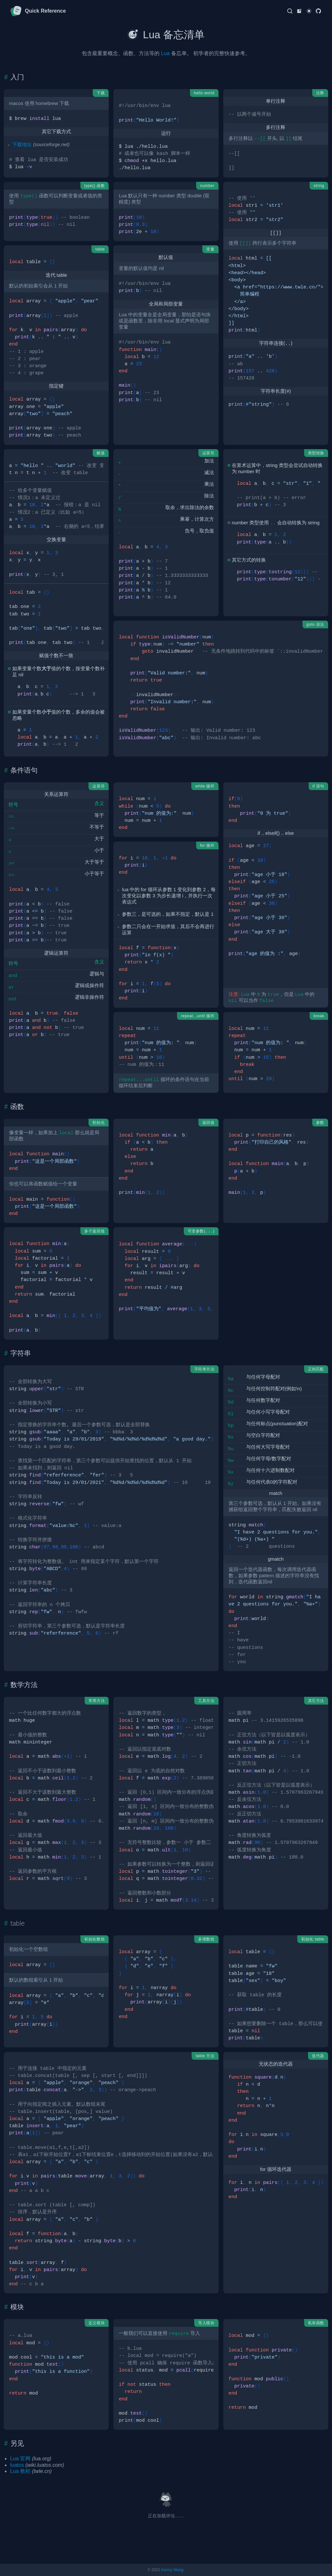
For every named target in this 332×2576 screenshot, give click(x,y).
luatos (17, 2465)
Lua (165, 53)
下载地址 (22, 144)
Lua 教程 (20, 2471)
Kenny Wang (172, 2570)
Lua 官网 (20, 2458)
